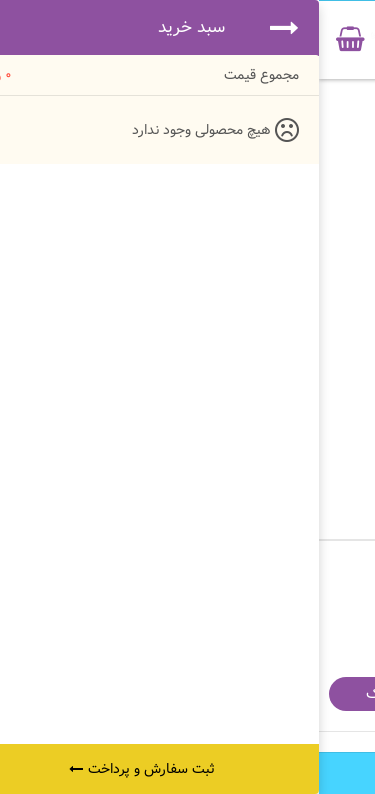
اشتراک (69, 693)
